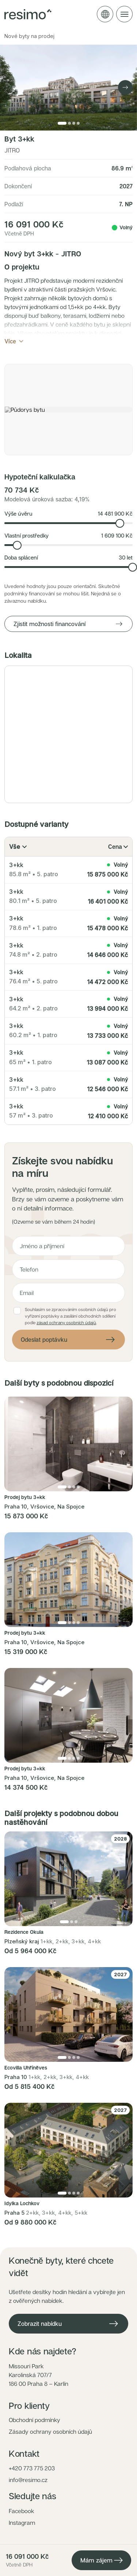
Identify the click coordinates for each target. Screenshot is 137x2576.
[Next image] (125, 87)
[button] (68, 410)
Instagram (22, 2522)
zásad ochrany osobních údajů (66, 1322)
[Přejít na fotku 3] (73, 123)
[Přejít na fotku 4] (78, 123)
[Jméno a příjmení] (68, 1246)
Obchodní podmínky (34, 2420)
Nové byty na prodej (29, 36)
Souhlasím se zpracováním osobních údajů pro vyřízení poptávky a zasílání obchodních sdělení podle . (70, 1316)
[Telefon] (68, 1269)
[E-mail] (68, 1293)
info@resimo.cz (28, 2479)
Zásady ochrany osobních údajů (50, 2431)
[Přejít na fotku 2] (69, 123)
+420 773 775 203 (32, 2468)
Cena (118, 846)
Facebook (21, 2511)
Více (14, 341)
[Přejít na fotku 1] (62, 123)
